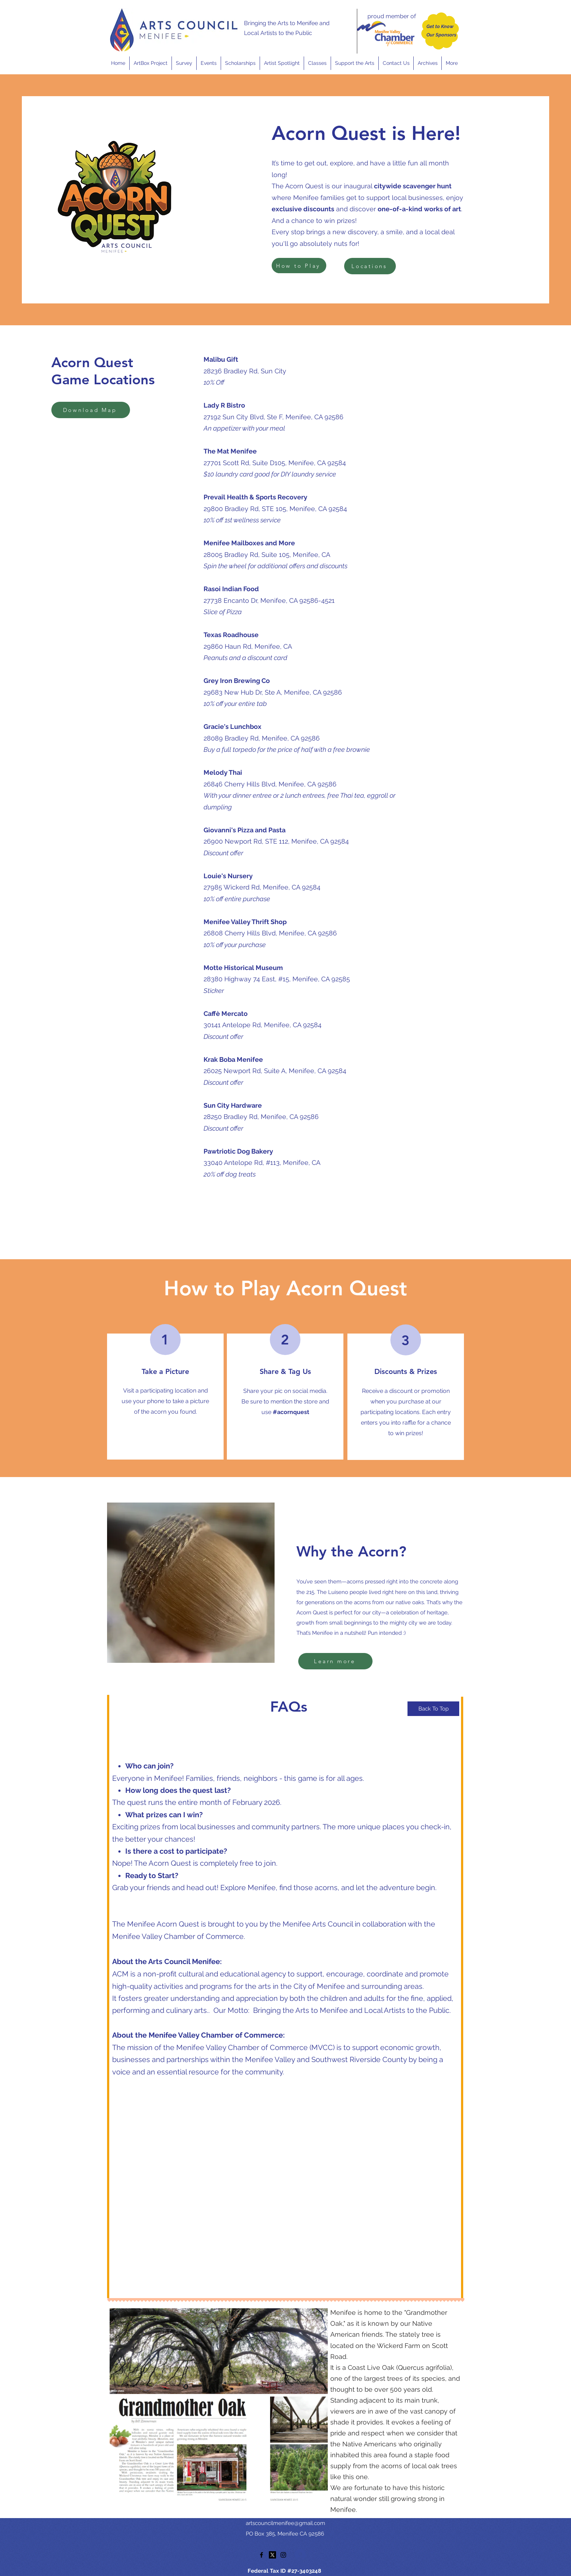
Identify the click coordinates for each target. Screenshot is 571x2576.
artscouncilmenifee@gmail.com (285, 2523)
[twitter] (272, 2555)
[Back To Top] (433, 1708)
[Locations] (370, 266)
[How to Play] (299, 265)
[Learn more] (335, 1661)
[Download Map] (90, 410)
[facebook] (261, 2555)
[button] (208, 63)
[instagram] (283, 2555)
